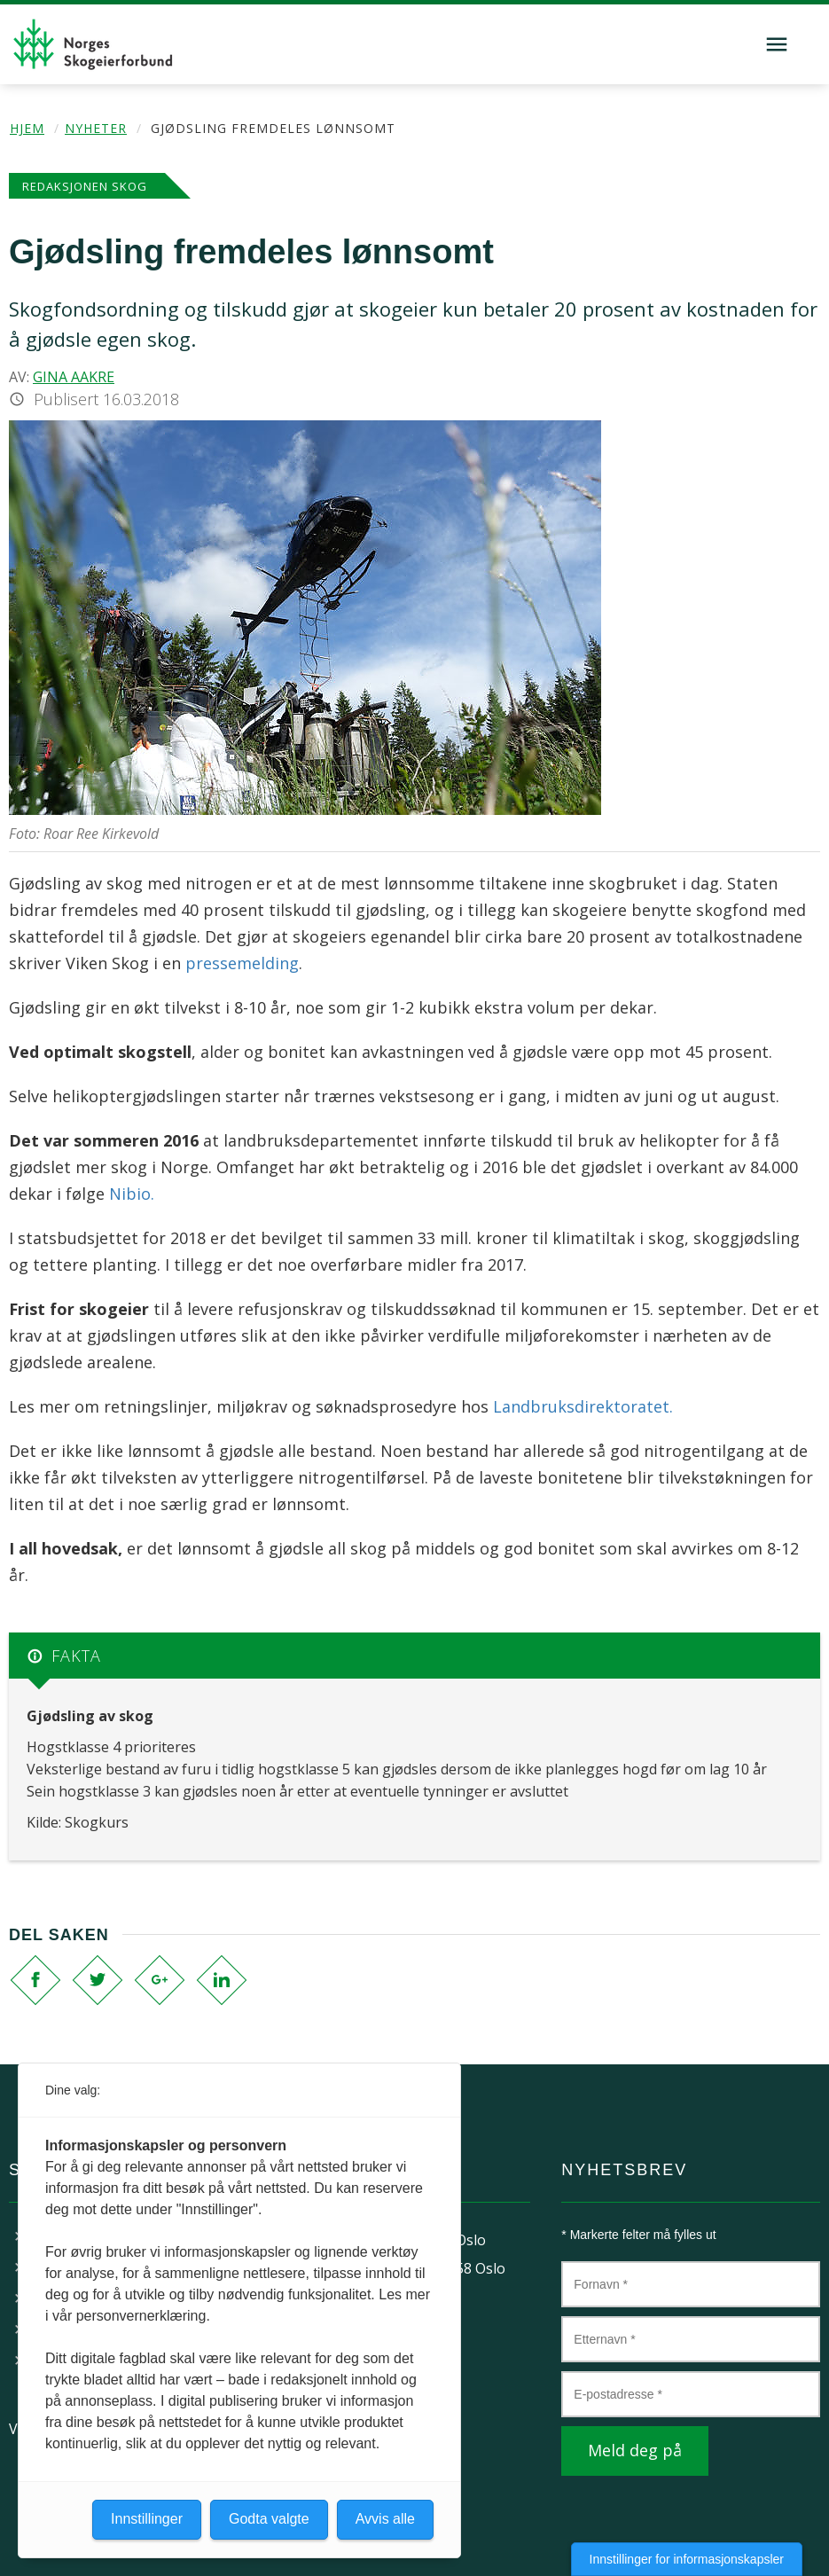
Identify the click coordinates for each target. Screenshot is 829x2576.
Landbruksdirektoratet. (583, 1406)
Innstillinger (147, 2518)
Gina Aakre (73, 377)
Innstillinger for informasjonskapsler (687, 2559)
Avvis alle (385, 2518)
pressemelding (242, 963)
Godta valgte (269, 2518)
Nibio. (131, 1193)
